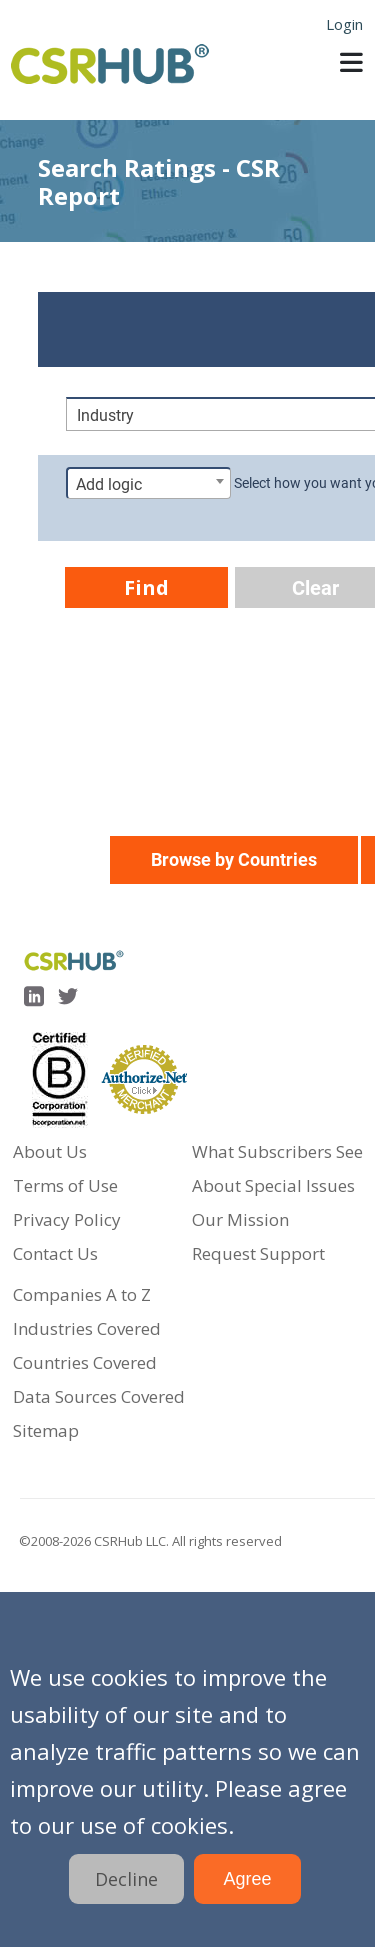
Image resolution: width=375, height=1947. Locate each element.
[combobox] (148, 483)
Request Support (258, 1253)
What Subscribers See (277, 1151)
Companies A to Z (82, 1294)
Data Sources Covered (99, 1396)
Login (344, 24)
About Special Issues (273, 1185)
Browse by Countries (234, 859)
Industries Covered (87, 1328)
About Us (50, 1151)
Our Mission (240, 1219)
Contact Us (55, 1253)
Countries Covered (85, 1362)
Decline (126, 1879)
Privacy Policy (67, 1219)
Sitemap (46, 1430)
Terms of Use (65, 1185)
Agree (247, 1879)
